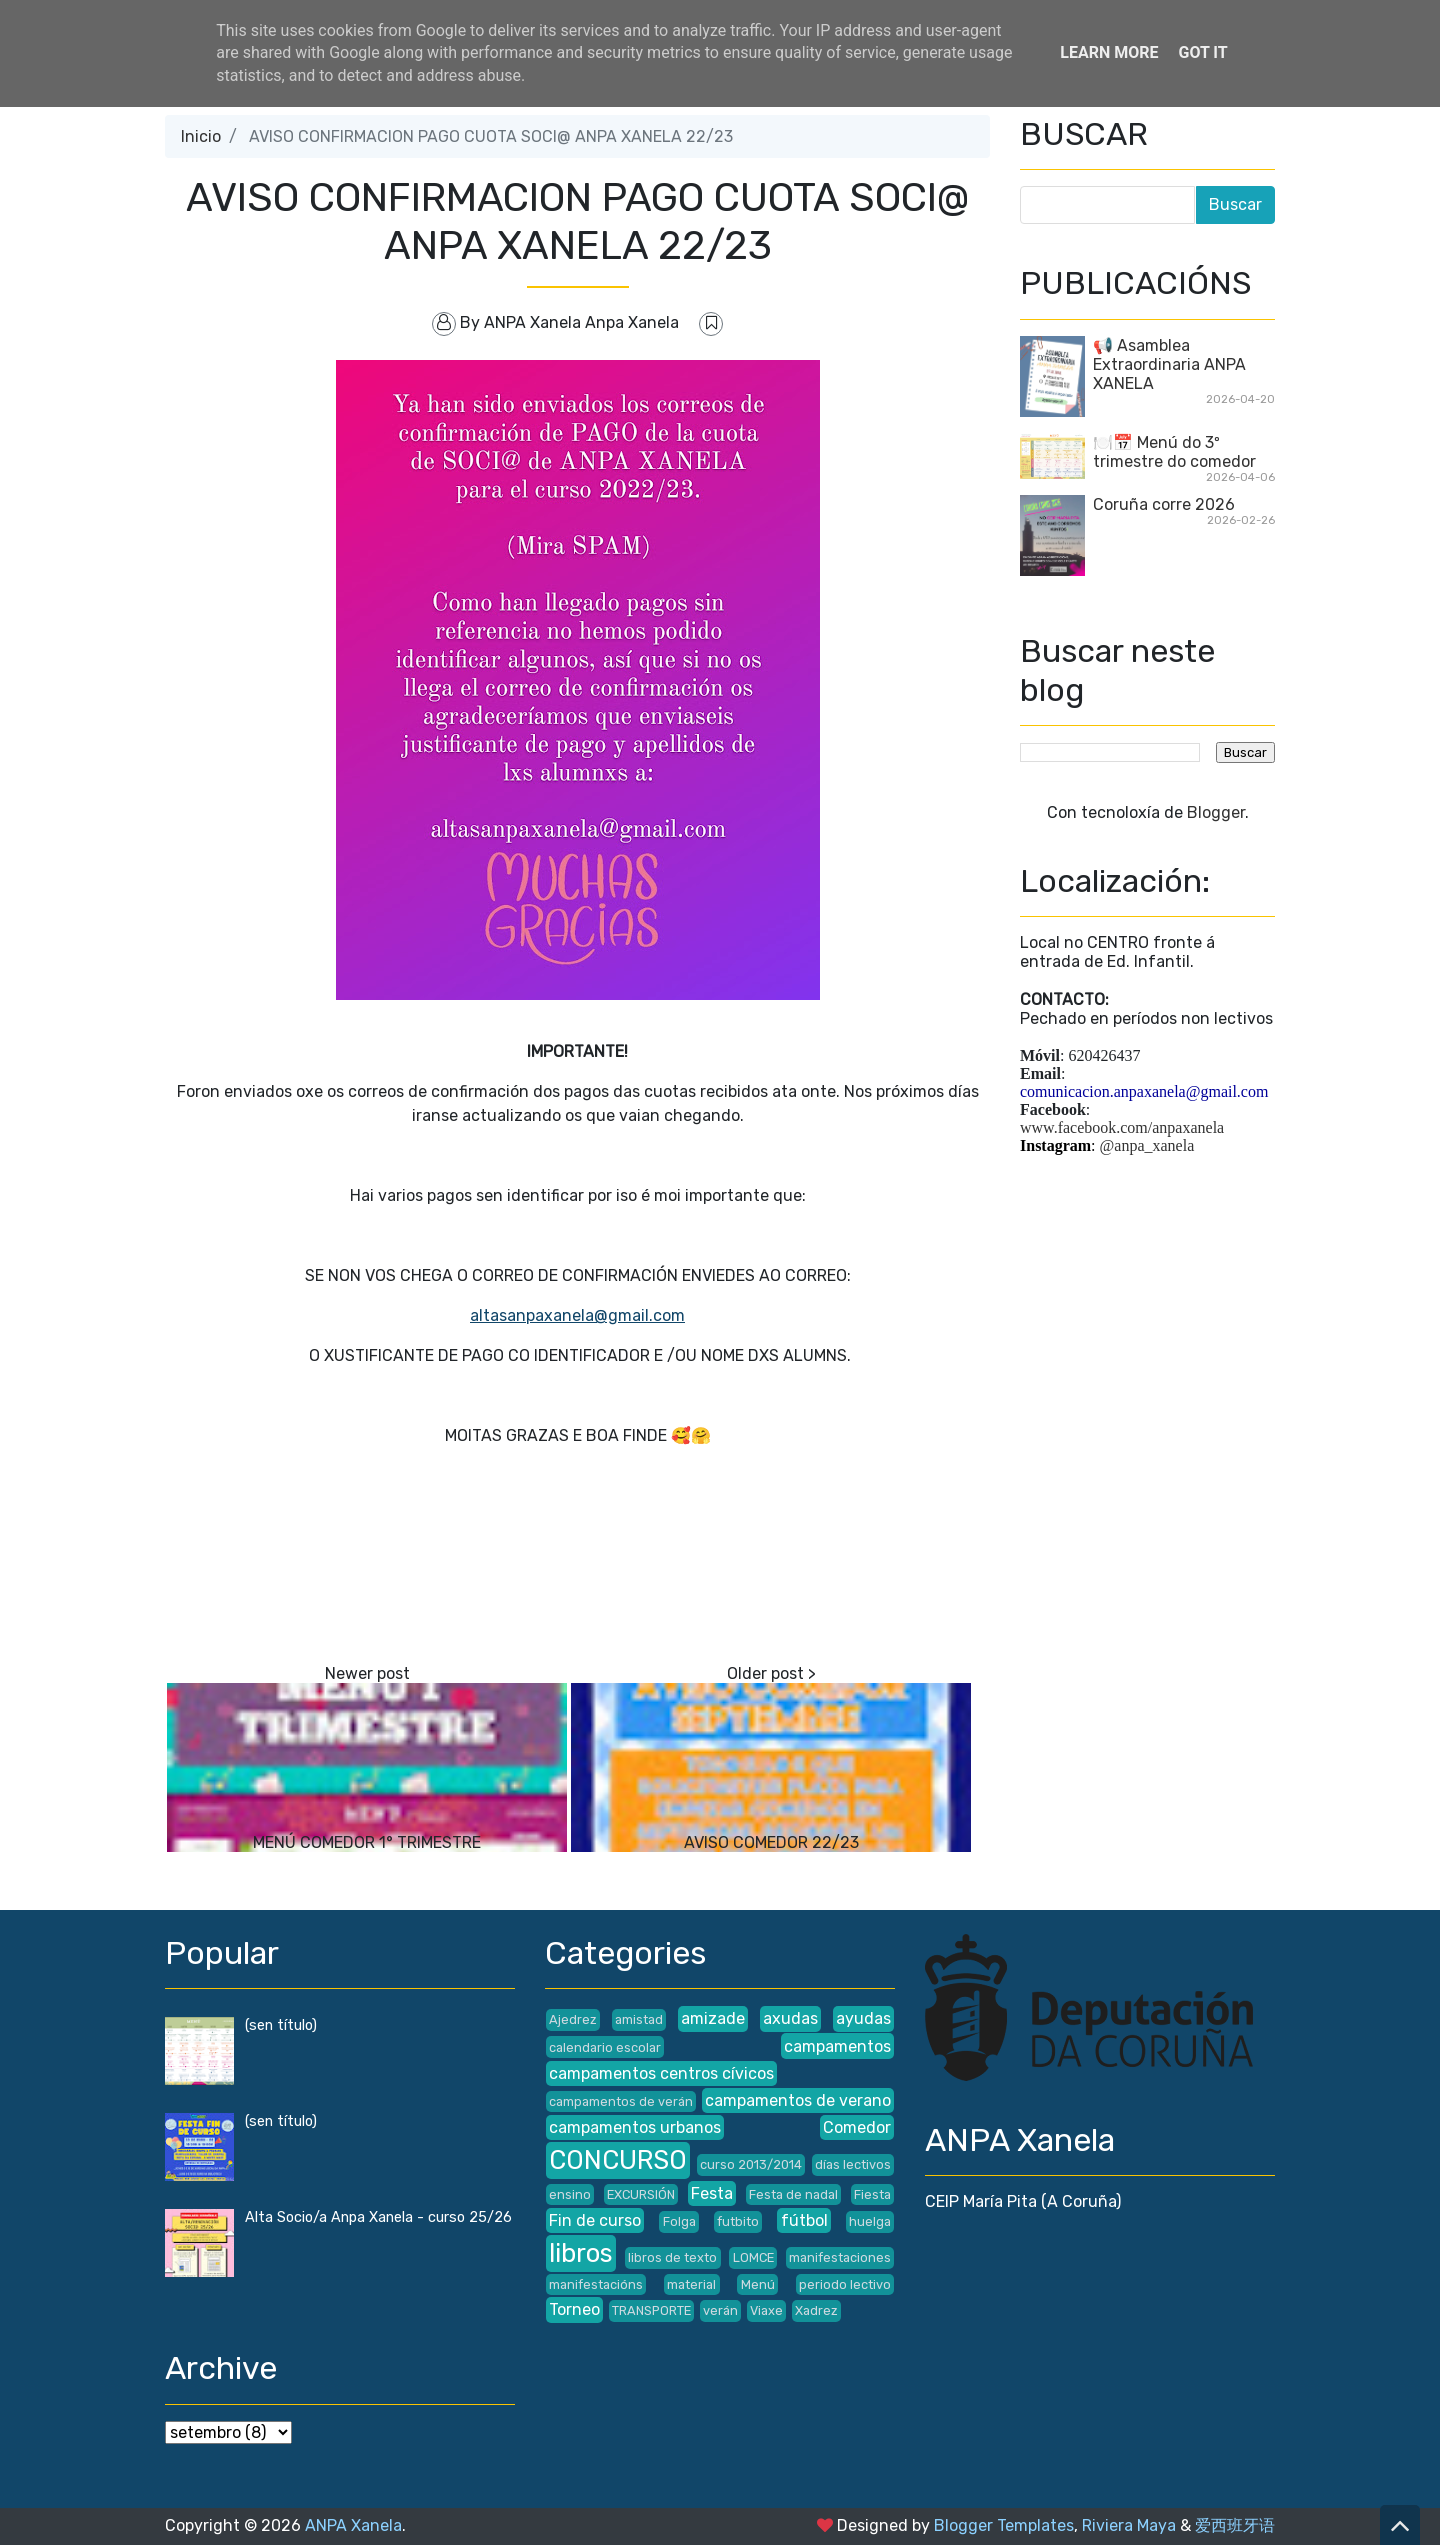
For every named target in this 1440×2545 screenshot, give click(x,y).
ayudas (863, 2018)
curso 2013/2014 (751, 2164)
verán (720, 2310)
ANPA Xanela (353, 2525)
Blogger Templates (1004, 2525)
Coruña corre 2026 (1164, 504)
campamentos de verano (798, 2100)
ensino (570, 2194)
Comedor (857, 2127)
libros (581, 2253)
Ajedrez (573, 2019)
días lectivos (853, 2164)
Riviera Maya (1129, 2525)
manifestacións (596, 2284)
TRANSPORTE (651, 2310)
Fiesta (872, 2194)
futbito (738, 2221)
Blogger (1216, 812)
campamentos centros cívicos (661, 2073)
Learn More (1109, 52)
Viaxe (766, 2310)
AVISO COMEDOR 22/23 (771, 1842)
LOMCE (753, 2257)
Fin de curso (595, 2220)
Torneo (574, 2309)
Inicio (201, 136)
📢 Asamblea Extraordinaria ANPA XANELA (1169, 364)
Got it (1202, 52)
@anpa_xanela (1147, 1145)
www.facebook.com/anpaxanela (1122, 1127)
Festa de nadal (793, 2194)
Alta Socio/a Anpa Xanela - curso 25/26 (378, 2217)
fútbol (804, 2220)
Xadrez (816, 2310)
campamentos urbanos (635, 2127)
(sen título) (281, 2025)
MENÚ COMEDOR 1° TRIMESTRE (367, 1842)
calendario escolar (605, 2047)
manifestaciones (840, 2257)
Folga (679, 2221)
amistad (639, 2019)
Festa (712, 2193)
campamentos (837, 2046)
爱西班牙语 (1235, 2525)
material (691, 2284)
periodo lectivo (845, 2284)
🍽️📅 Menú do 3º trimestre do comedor (1174, 452)
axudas (790, 2018)
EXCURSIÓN (641, 2194)
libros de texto (672, 2257)
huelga (870, 2221)
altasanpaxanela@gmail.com (577, 1315)
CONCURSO (618, 2160)
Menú (758, 2284)
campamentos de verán (621, 2101)
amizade (713, 2018)
